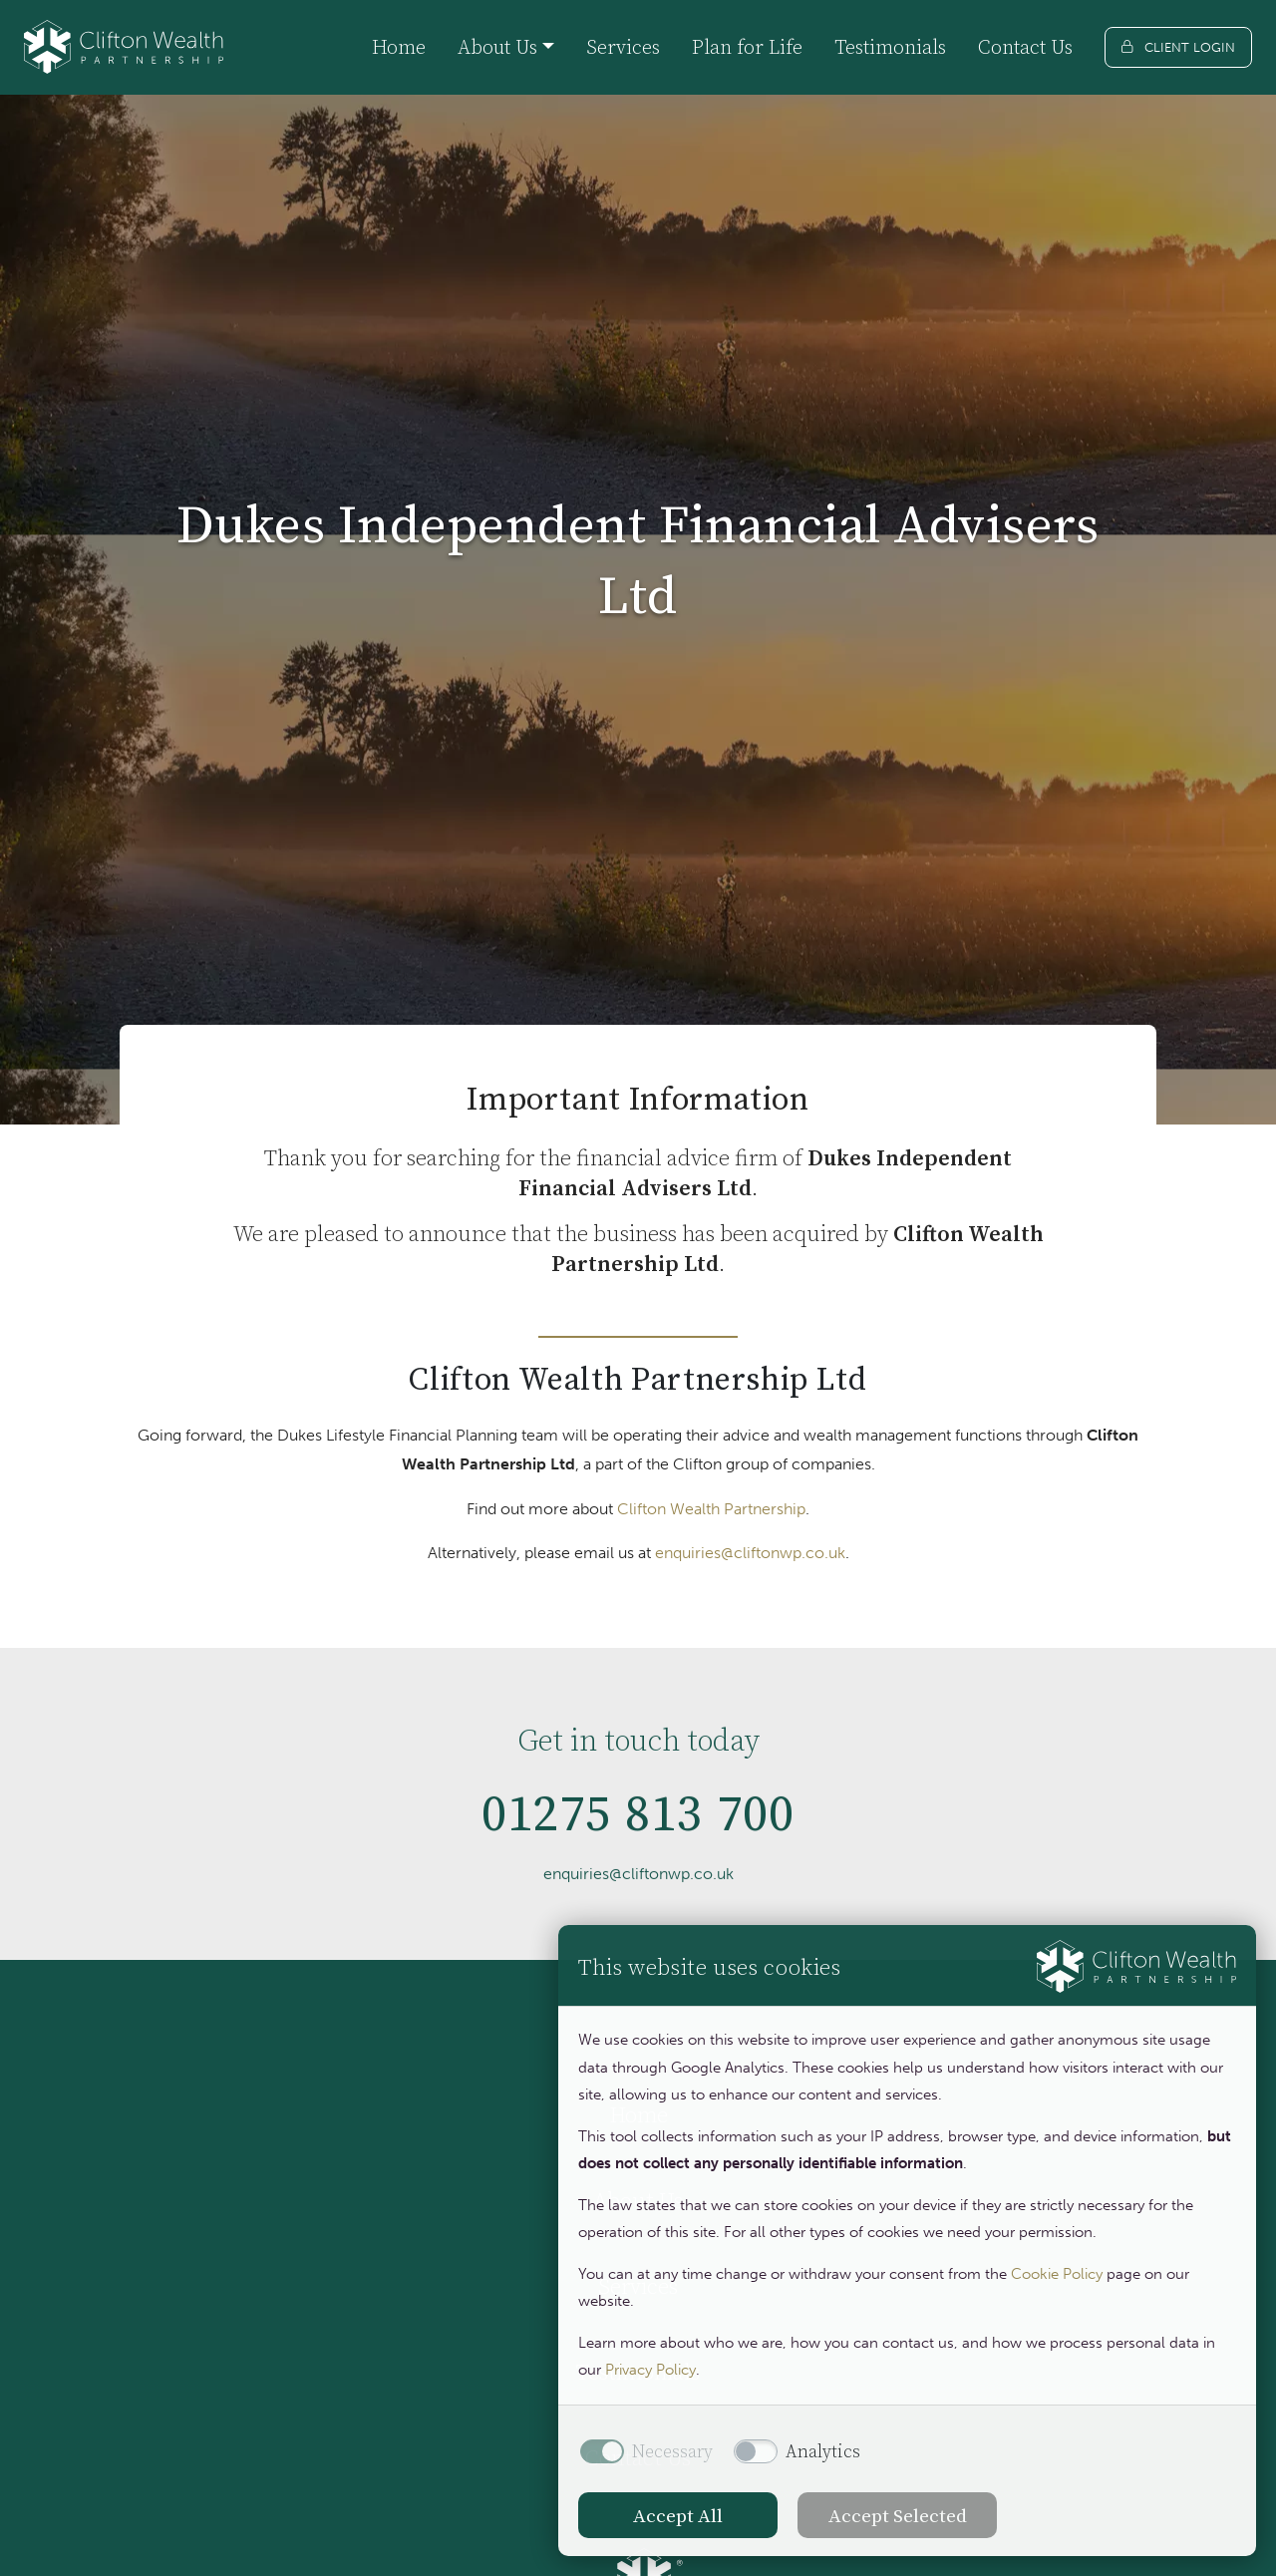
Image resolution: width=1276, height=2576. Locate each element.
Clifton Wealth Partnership (711, 1508)
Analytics (823, 2451)
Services (623, 47)
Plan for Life (747, 47)
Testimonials (890, 47)
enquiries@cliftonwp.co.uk (750, 1552)
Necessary (672, 2451)
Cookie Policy (1057, 2274)
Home (399, 47)
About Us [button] (497, 47)
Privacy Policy (650, 2370)
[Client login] (1178, 47)
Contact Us (1025, 47)
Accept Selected (897, 2515)
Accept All (678, 2515)
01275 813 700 (638, 1821)
